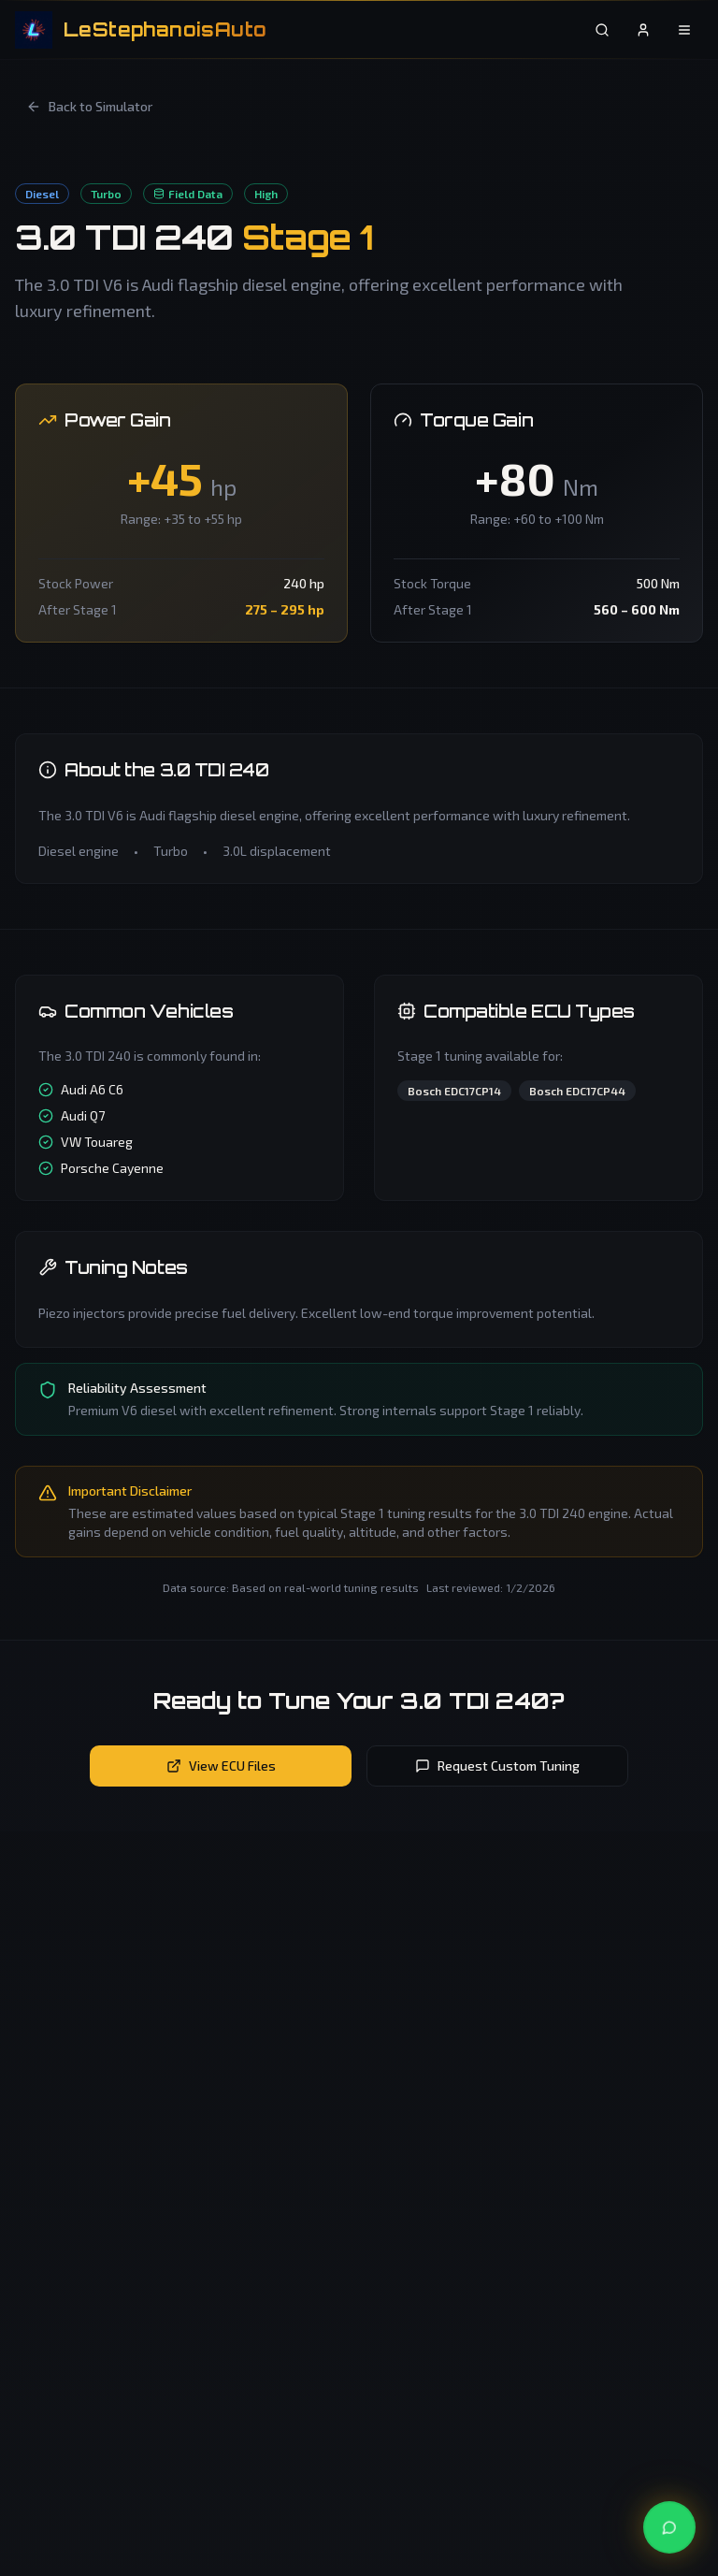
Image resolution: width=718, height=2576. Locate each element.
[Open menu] (684, 30)
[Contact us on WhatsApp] (669, 2527)
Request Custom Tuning (497, 1765)
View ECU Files (221, 1765)
